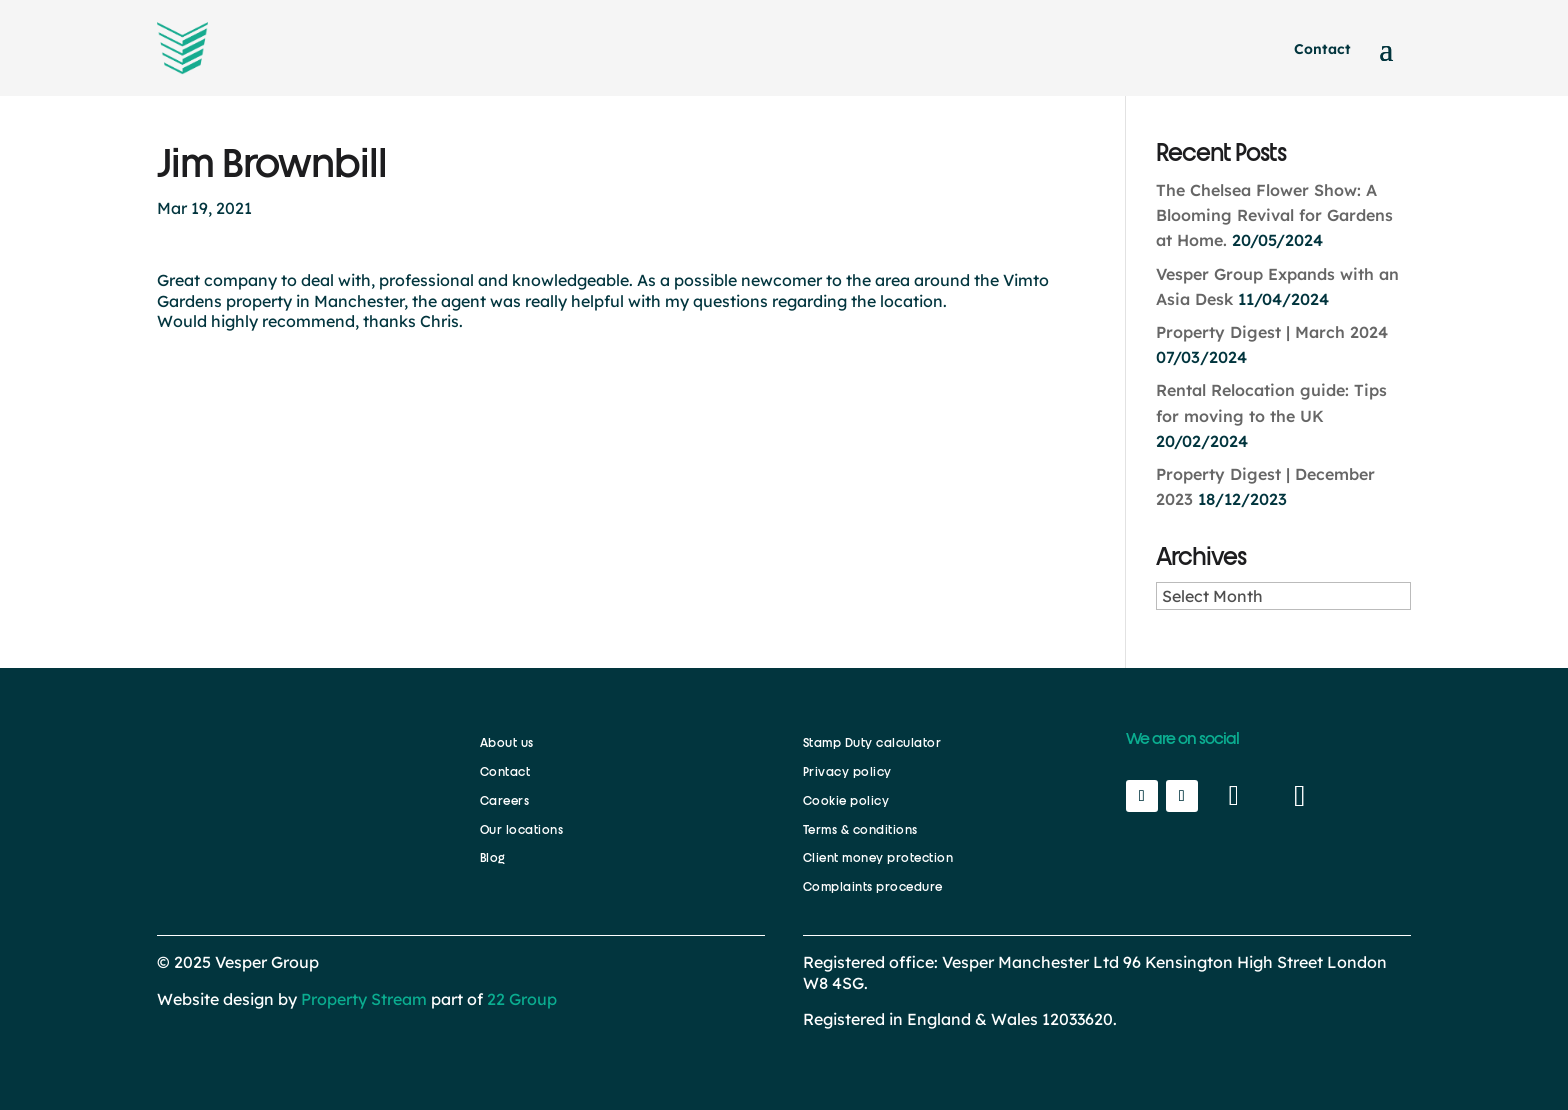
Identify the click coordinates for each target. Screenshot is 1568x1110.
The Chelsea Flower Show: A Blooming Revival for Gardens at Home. (1274, 215)
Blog (493, 858)
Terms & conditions (860, 830)
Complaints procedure (873, 887)
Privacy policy (847, 772)
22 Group (520, 999)
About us (507, 743)
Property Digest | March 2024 (1272, 332)
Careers (505, 801)
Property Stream (364, 999)
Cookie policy (846, 801)
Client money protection (878, 858)
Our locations (522, 830)
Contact (1322, 49)
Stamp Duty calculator (872, 743)
